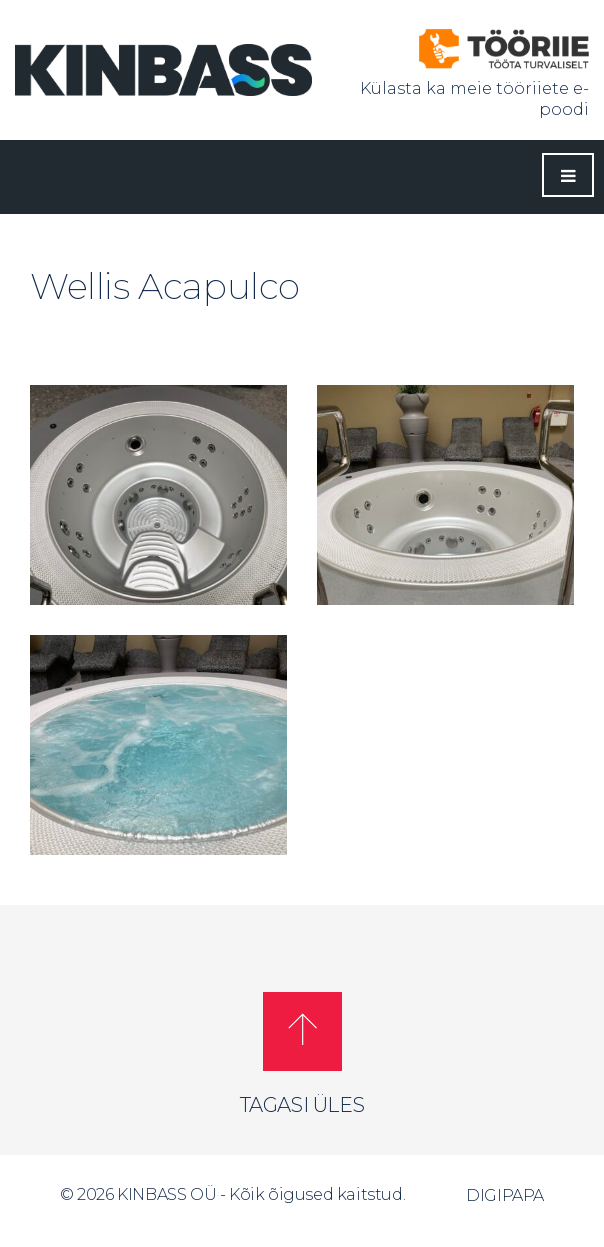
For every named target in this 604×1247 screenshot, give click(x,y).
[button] (302, 1031)
